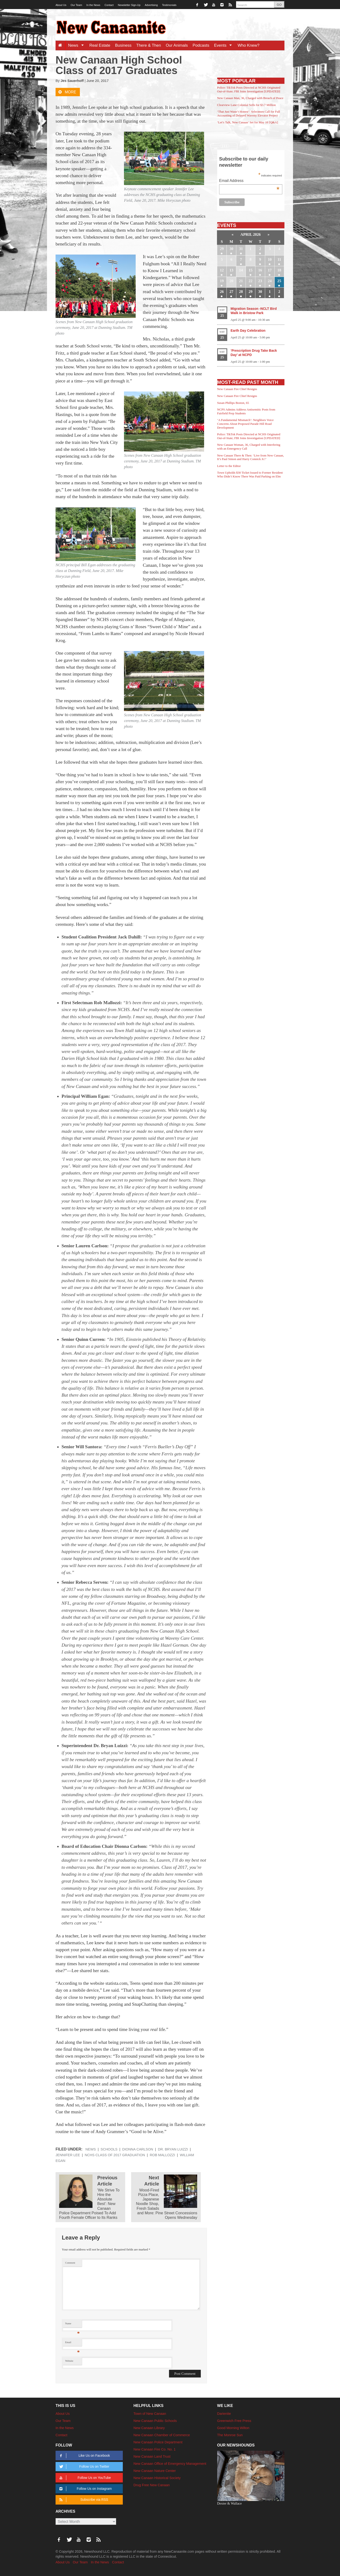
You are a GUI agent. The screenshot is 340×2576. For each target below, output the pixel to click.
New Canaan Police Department (158, 2442)
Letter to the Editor (229, 466)
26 (222, 292)
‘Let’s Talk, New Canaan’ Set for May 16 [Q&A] (247, 122)
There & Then (148, 45)
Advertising (151, 5)
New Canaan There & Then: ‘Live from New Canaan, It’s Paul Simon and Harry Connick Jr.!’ (250, 457)
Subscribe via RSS (83, 2499)
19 (222, 281)
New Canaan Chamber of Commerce (162, 2435)
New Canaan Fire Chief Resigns (237, 389)
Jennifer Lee (68, 2155)
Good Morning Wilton (233, 2428)
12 (222, 270)
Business (123, 45)
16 (260, 270)
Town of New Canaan (150, 2414)
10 (270, 259)
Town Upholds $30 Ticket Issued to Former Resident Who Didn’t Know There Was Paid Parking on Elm (250, 474)
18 (279, 270)
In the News (93, 5)
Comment (70, 2262)
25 (279, 281)
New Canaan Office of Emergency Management (170, 2464)
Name (72, 2324)
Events (224, 45)
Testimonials (169, 5)
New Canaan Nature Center (155, 2471)
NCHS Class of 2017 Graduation (115, 2155)
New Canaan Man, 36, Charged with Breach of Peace (250, 98)
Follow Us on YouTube (84, 2477)
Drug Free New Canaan (152, 2485)
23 (260, 281)
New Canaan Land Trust (152, 2456)
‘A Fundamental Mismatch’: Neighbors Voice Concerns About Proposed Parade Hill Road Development (245, 423)
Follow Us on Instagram (85, 2488)
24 (270, 281)
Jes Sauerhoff (72, 81)
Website (69, 2361)
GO (279, 4)
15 (250, 270)
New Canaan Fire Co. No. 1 (155, 2449)
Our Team (76, 5)
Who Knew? (248, 45)
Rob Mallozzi (162, 2155)
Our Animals (177, 45)
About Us (61, 5)
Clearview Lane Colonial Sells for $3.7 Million (246, 105)
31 (241, 249)
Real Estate (99, 45)
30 (231, 249)
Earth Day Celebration (248, 330)
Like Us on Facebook (84, 2455)
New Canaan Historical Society (157, 2478)
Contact (108, 5)
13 (231, 270)
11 (279, 259)
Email (72, 2343)
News (77, 45)
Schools (109, 2149)
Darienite (224, 2414)
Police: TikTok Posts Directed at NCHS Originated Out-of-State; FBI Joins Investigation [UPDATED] (248, 89)
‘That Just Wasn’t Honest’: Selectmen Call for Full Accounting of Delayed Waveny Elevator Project (248, 113)
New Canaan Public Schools (155, 2421)
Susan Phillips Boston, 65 (233, 403)
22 (250, 281)
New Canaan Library (149, 2428)
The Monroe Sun (230, 2435)
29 (222, 249)
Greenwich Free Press (234, 2421)
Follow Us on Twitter (83, 2466)
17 (270, 270)
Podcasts (201, 45)
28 (241, 292)
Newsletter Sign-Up (129, 5)
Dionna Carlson (137, 2149)
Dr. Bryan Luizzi (173, 2149)
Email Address (249, 181)
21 (241, 281)
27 (231, 292)
